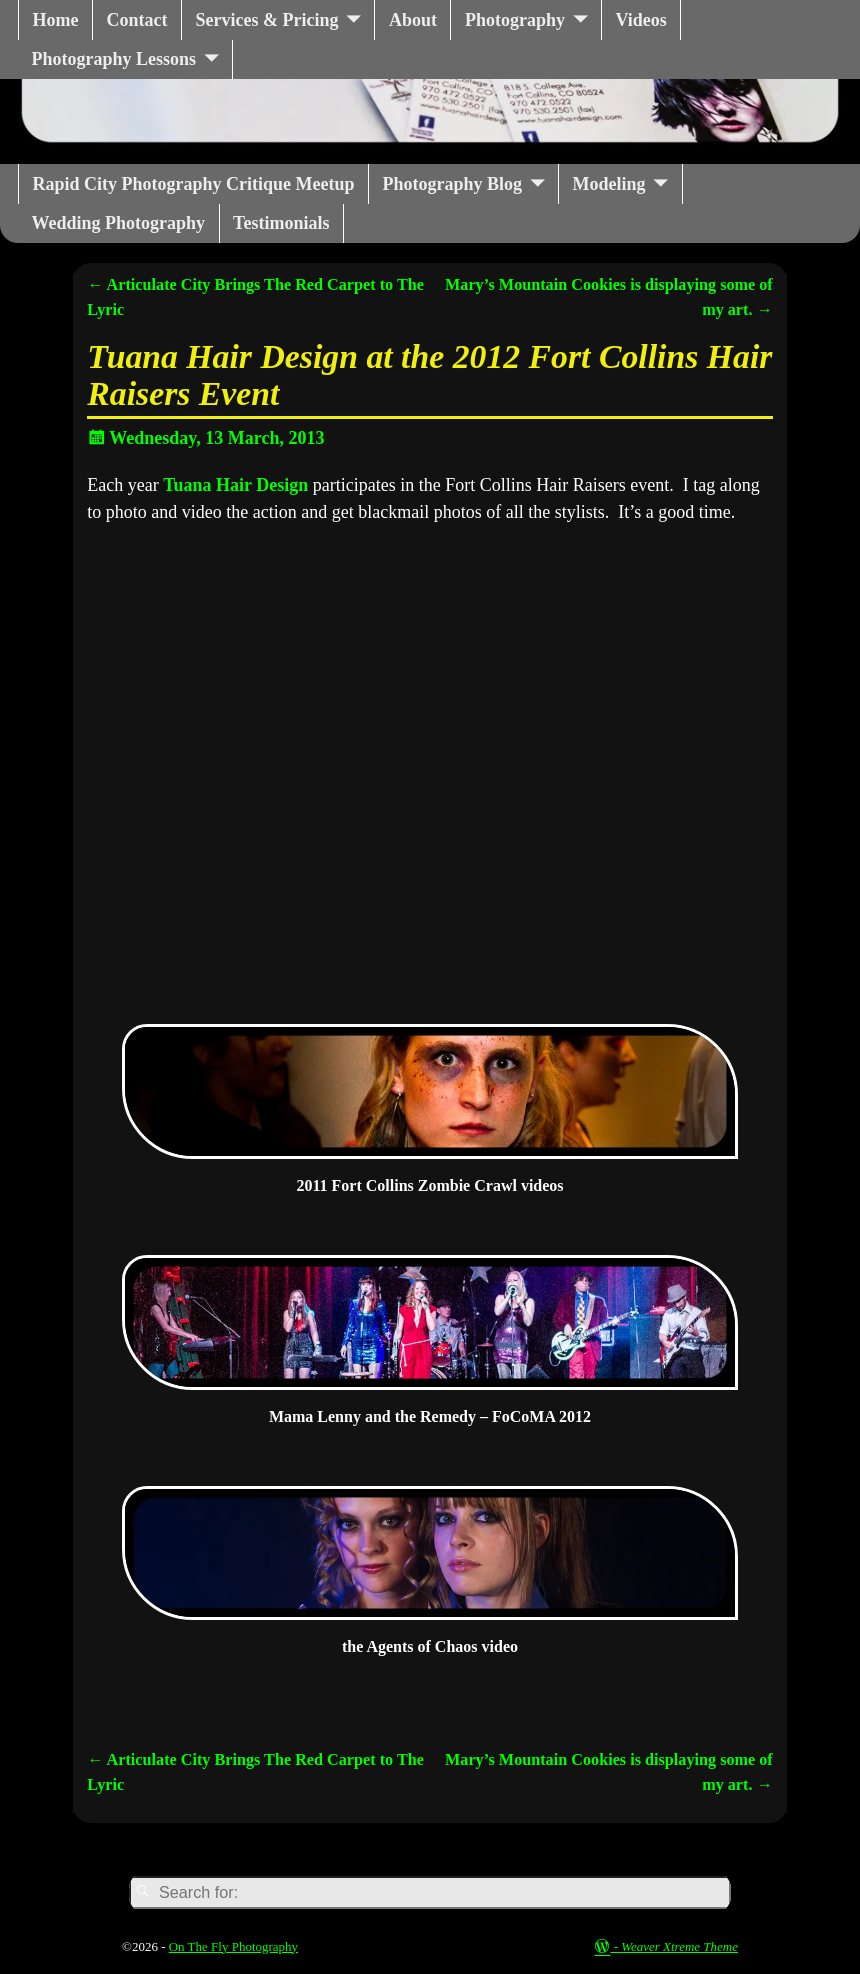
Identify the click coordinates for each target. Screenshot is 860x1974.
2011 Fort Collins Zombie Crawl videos (429, 1185)
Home (56, 20)
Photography (515, 20)
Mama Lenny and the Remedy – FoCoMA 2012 (430, 1416)
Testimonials (281, 223)
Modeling (609, 184)
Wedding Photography (119, 223)
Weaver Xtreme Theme (679, 1946)
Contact (136, 20)
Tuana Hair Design (235, 485)
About (413, 20)
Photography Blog (453, 184)
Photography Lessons (114, 59)
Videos (640, 20)
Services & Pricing (266, 20)
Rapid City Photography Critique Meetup (194, 184)
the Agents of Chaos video (430, 1646)
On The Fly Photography (233, 1946)
